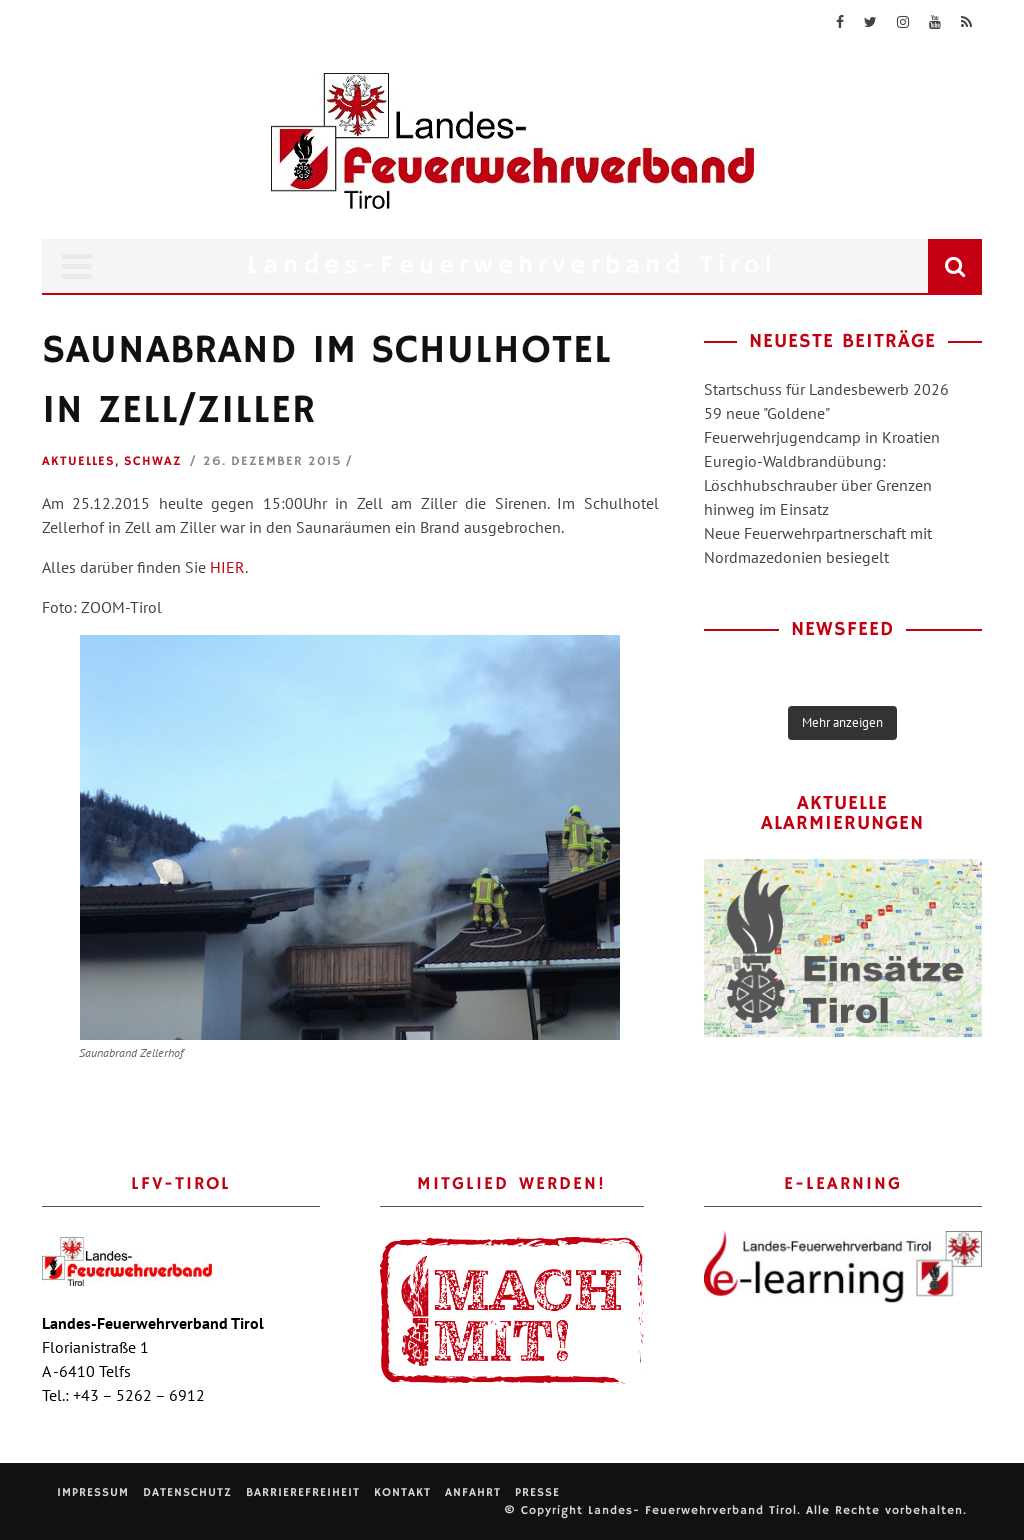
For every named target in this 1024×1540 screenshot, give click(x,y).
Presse (537, 1492)
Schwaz (153, 461)
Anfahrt (473, 1492)
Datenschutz (187, 1492)
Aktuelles (78, 461)
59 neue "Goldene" (767, 413)
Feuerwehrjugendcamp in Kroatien (822, 437)
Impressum (93, 1492)
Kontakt (402, 1492)
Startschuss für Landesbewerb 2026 (826, 389)
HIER (227, 567)
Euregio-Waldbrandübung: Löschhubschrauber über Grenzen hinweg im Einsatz (818, 485)
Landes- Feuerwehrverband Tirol (692, 1510)
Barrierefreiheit (303, 1492)
